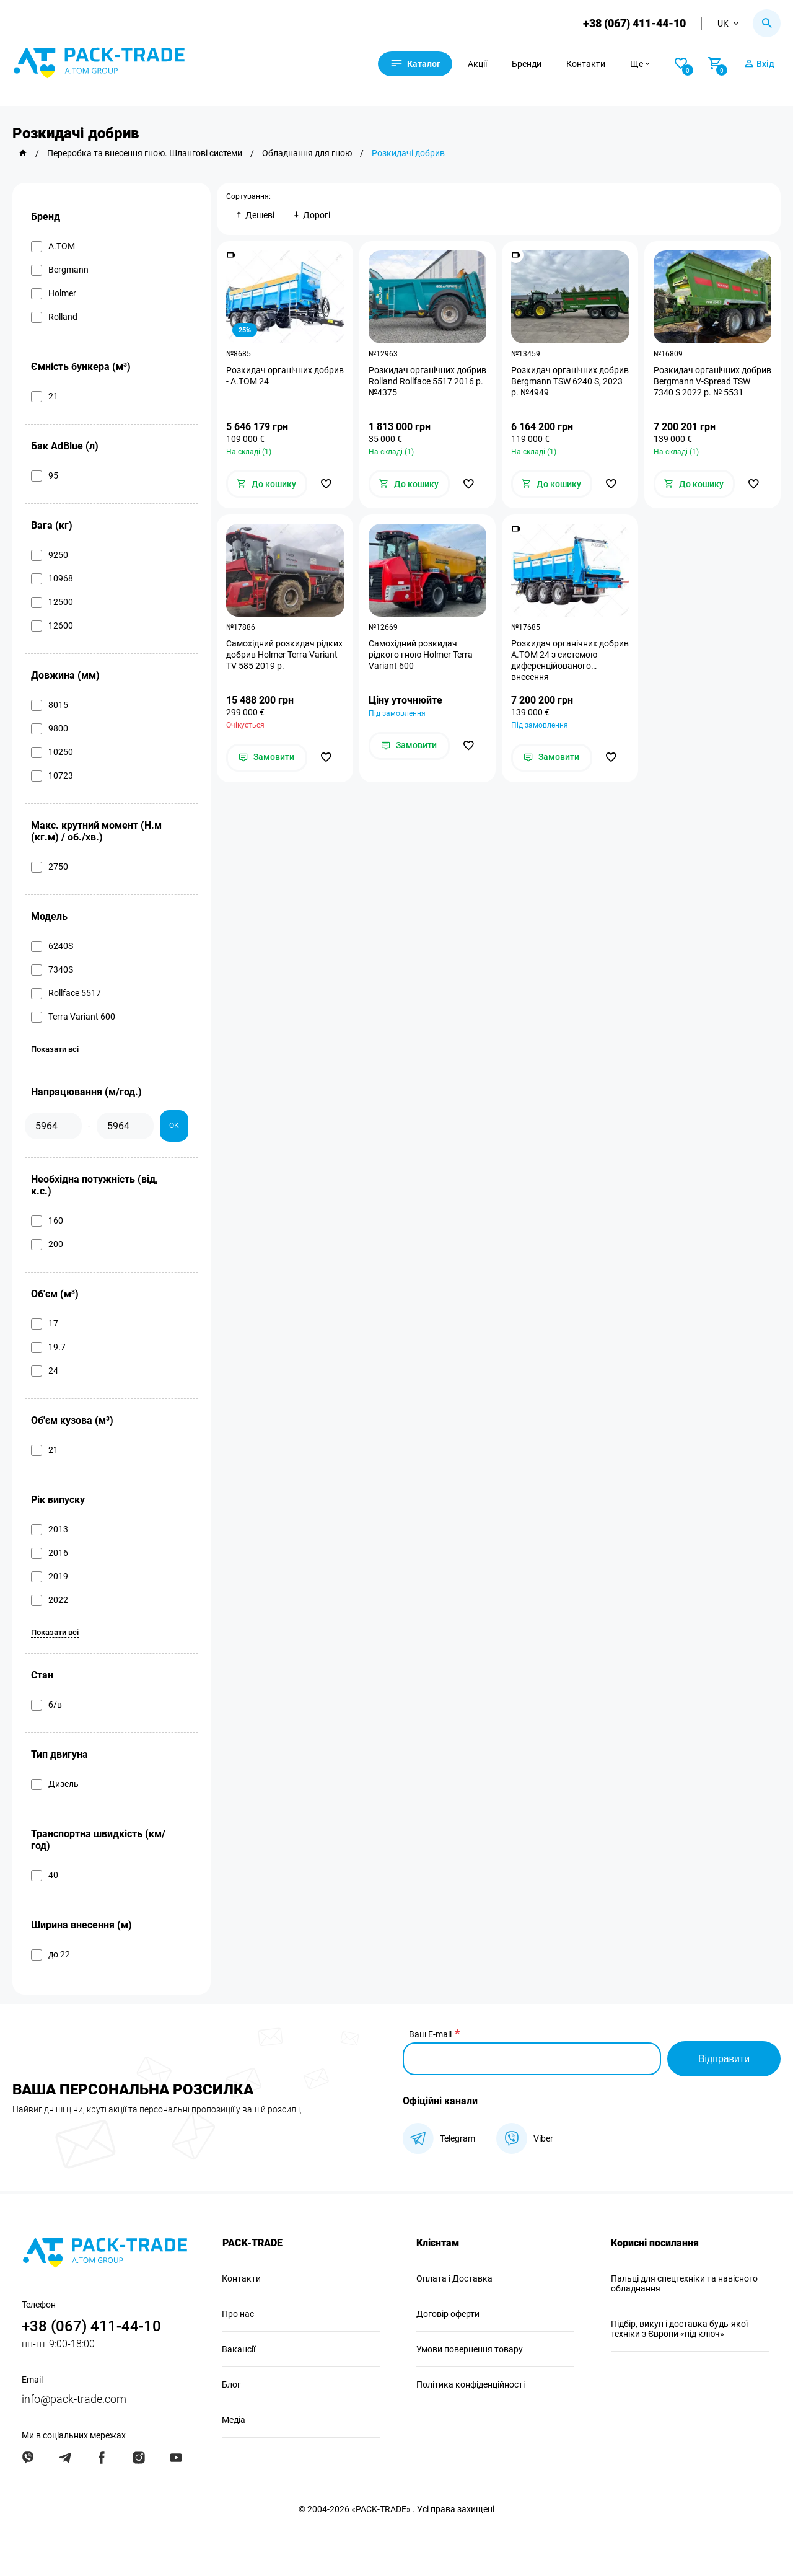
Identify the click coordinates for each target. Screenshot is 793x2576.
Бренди (528, 64)
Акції (479, 64)
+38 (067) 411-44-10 (634, 23)
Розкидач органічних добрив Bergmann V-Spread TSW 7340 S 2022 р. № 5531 (712, 381)
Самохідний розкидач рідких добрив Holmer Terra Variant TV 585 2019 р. (284, 655)
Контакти (587, 64)
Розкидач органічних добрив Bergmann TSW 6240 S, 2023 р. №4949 (570, 381)
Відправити (724, 2058)
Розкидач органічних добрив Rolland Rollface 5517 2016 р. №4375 (427, 381)
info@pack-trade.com (74, 2399)
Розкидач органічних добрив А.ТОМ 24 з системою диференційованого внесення (570, 660)
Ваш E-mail (430, 2034)
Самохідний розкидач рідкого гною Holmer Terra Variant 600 (421, 655)
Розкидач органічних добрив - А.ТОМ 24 (285, 375)
